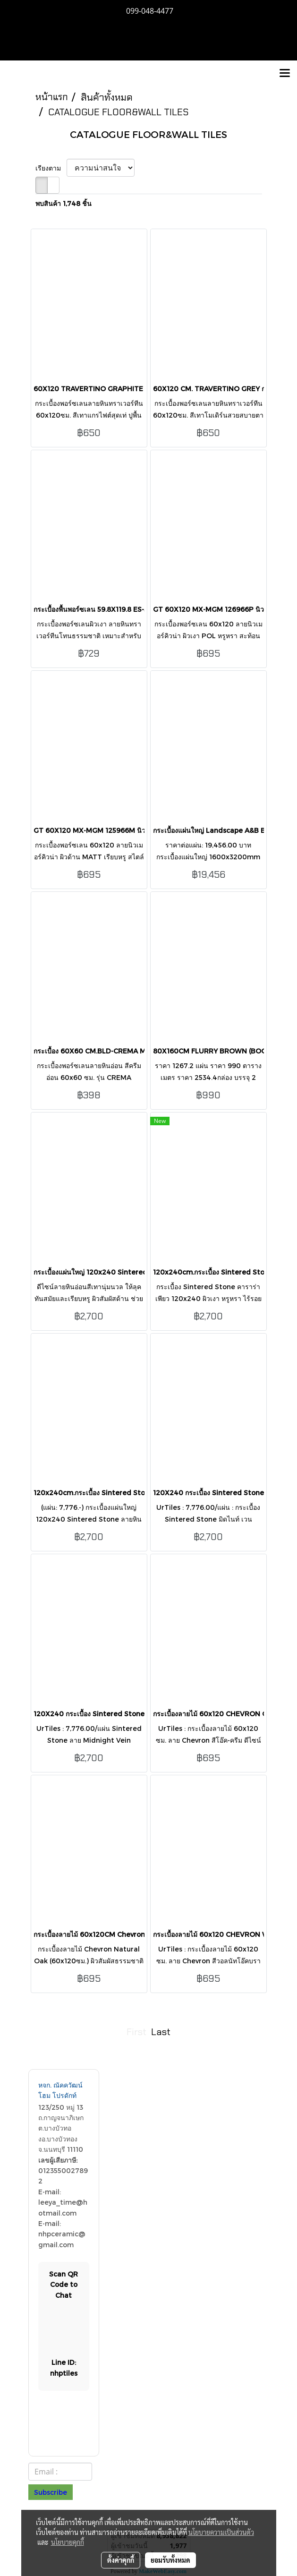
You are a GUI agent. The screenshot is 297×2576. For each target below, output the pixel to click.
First (136, 2032)
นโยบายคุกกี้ (67, 2542)
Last (160, 2032)
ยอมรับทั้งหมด (170, 2560)
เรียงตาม (51, 168)
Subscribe (50, 2492)
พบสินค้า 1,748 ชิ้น (63, 203)
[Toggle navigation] (284, 73)
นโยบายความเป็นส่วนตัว (221, 2532)
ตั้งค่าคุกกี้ (120, 2560)
